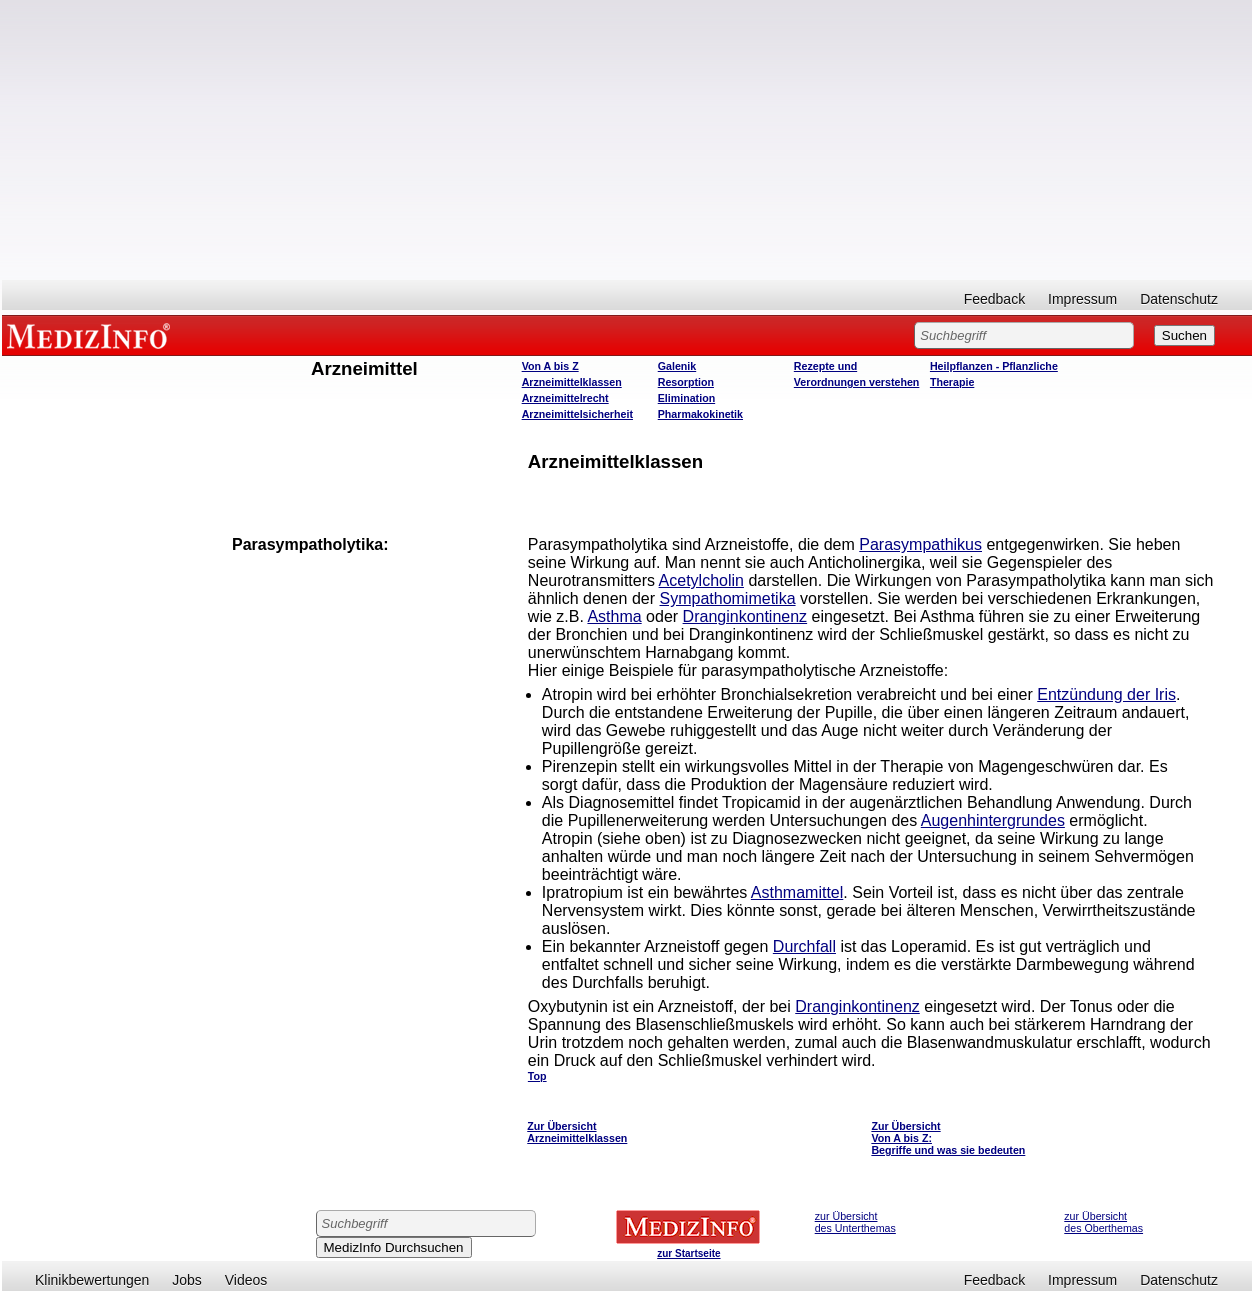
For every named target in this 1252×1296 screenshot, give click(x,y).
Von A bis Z (550, 366)
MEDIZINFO (92, 335)
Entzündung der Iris (1106, 694)
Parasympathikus (920, 544)
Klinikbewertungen (92, 1280)
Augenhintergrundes (993, 820)
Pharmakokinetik (700, 414)
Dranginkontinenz (745, 616)
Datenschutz (1179, 299)
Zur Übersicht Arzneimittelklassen (577, 1132)
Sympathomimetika (728, 598)
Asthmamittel (797, 892)
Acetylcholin (701, 580)
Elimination (686, 398)
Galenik (677, 366)
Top (537, 1076)
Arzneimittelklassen (572, 382)
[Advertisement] (627, 140)
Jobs (187, 1280)
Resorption (686, 382)
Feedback (994, 299)
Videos (246, 1280)
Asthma (614, 616)
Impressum (1082, 299)
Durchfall (804, 946)
